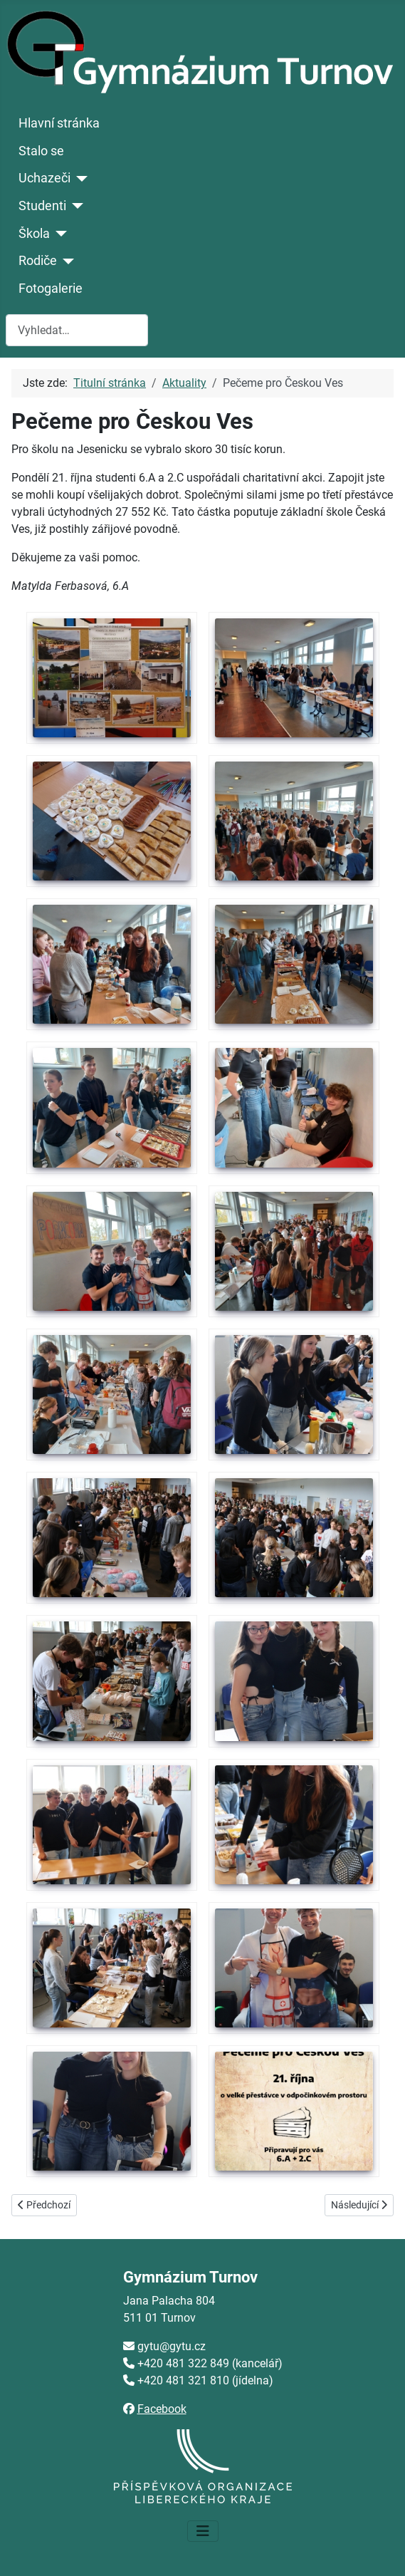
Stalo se (41, 151)
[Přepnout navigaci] (203, 2531)
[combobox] (77, 330)
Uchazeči (44, 178)
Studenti (42, 206)
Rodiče (38, 261)
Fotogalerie (51, 288)
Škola (34, 234)
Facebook (161, 2409)
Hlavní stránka (59, 123)
